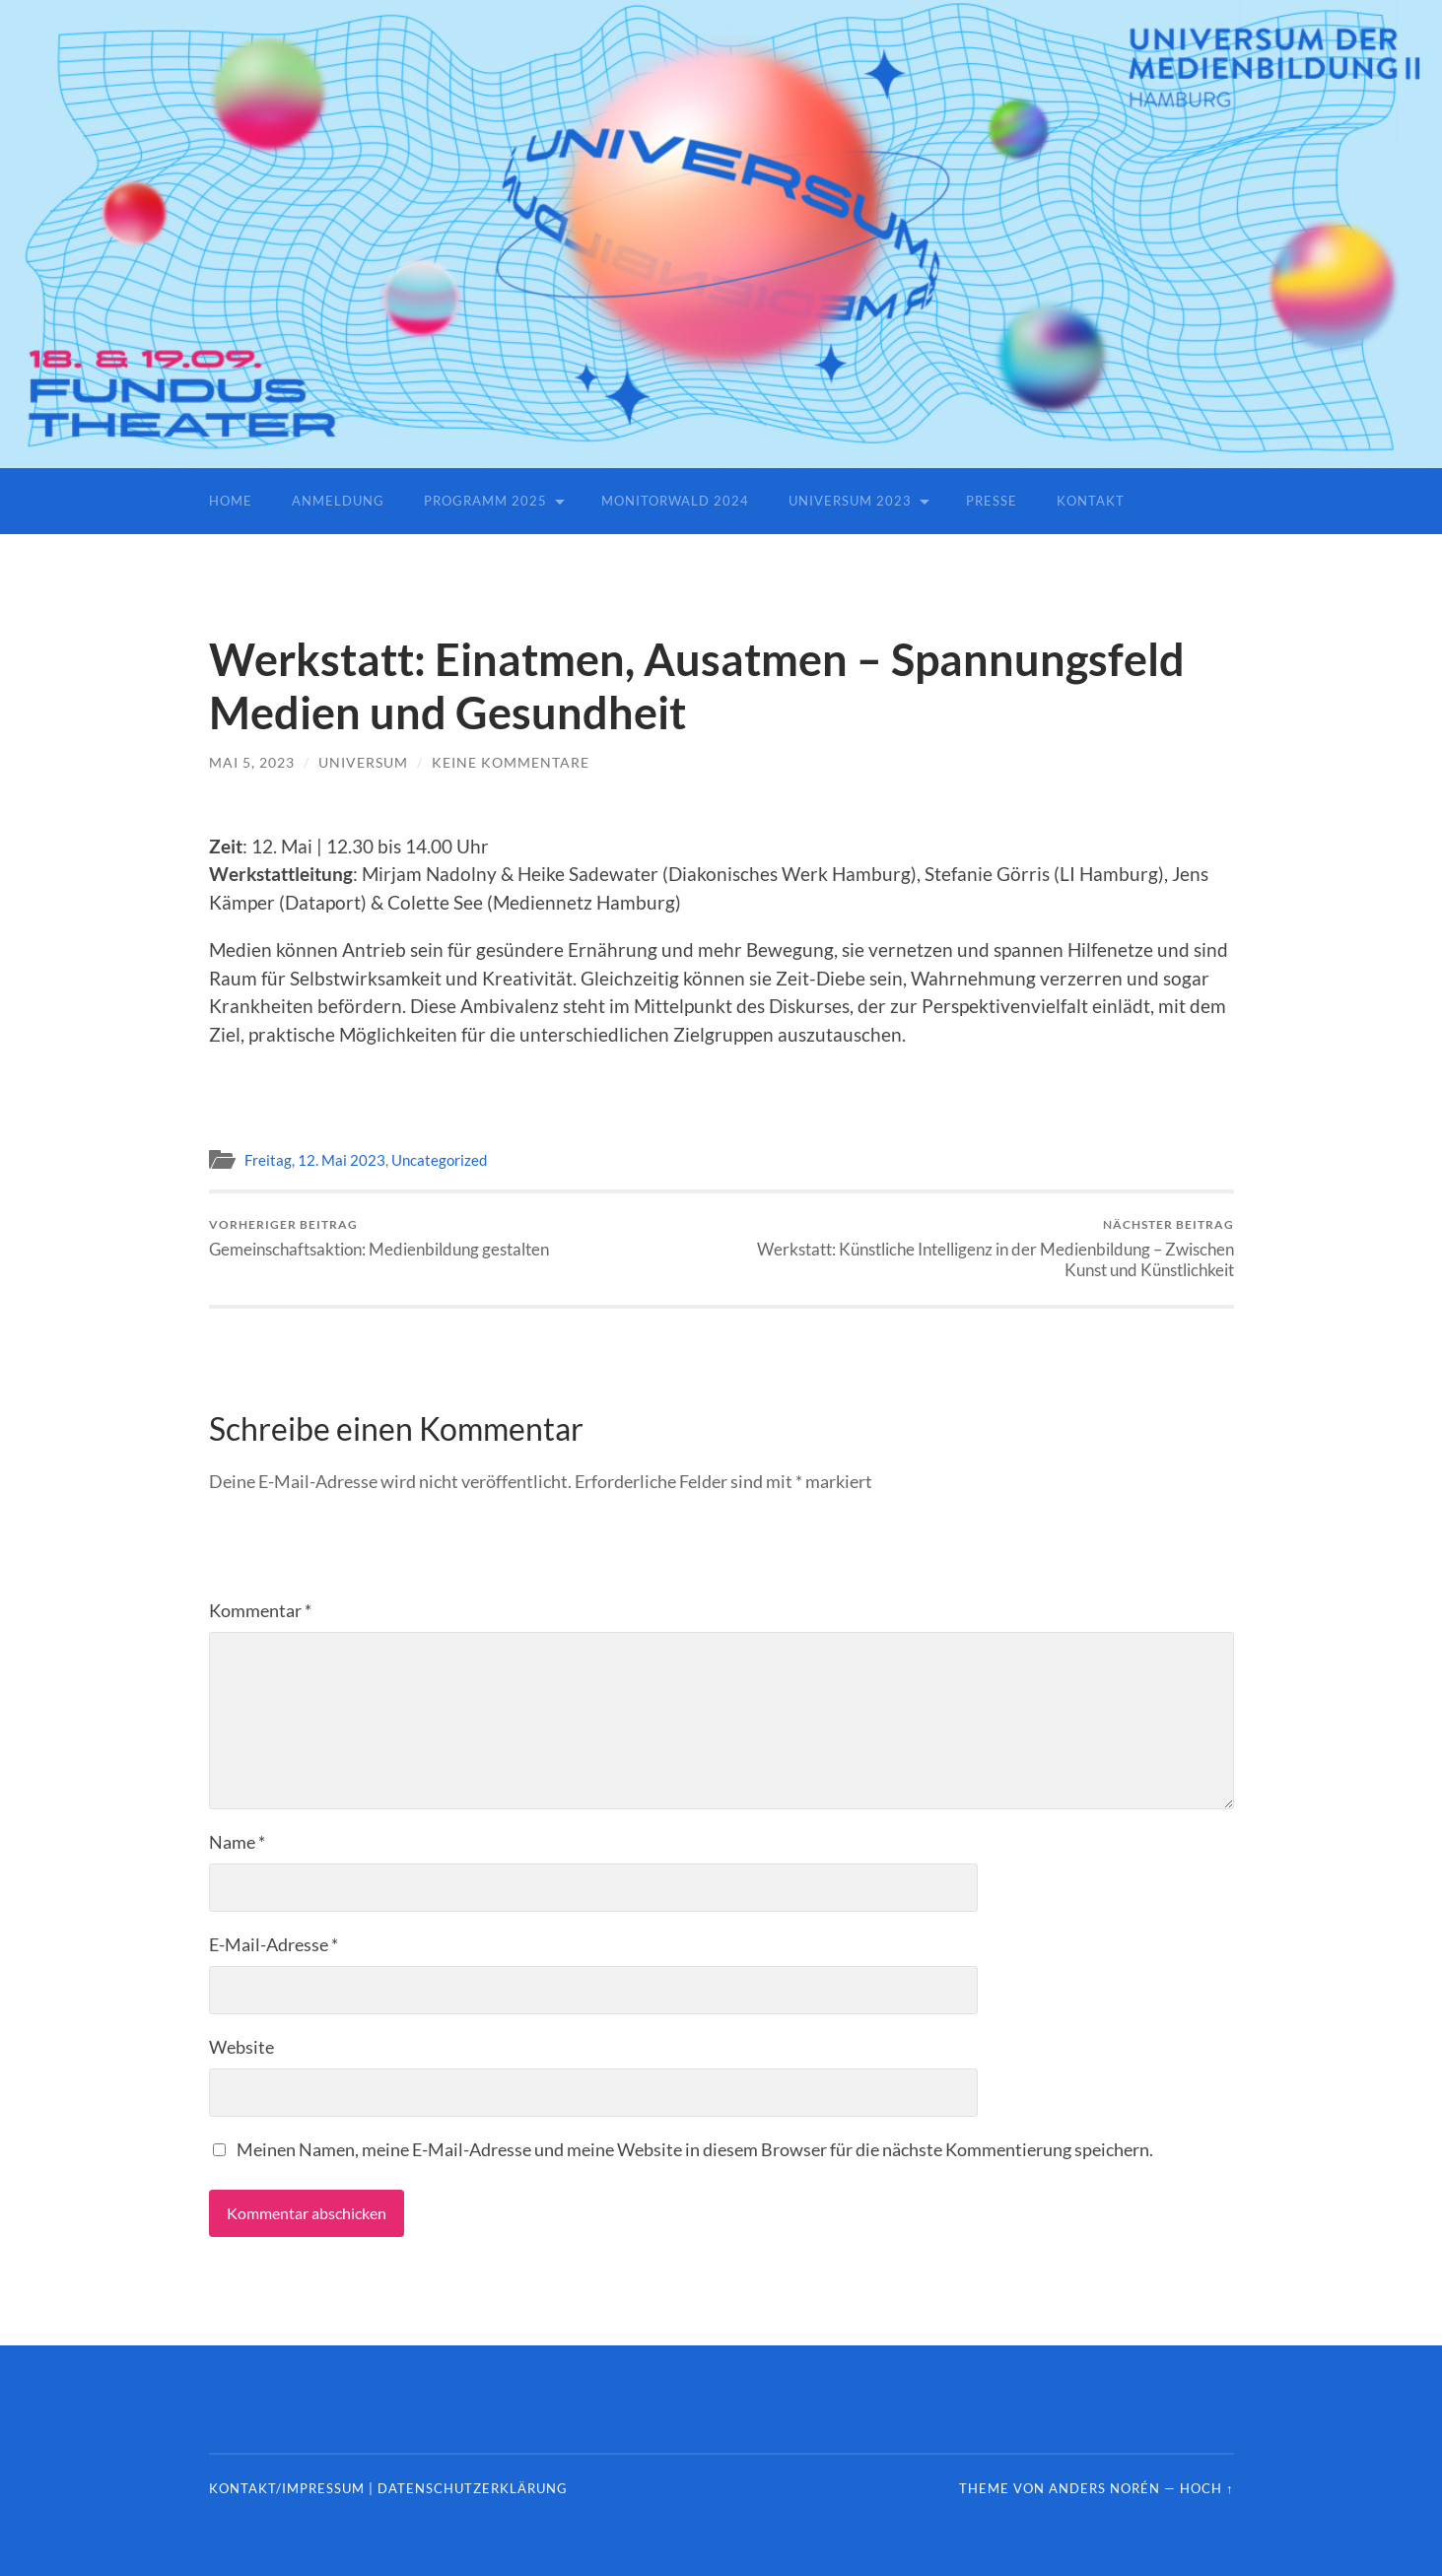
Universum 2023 (850, 500)
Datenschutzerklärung (473, 2488)
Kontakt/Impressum (287, 2488)
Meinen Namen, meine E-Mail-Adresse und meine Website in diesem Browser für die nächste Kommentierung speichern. (695, 2149)
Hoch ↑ (1206, 2488)
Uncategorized (439, 1160)
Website (241, 2047)
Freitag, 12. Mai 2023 (314, 1160)
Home (230, 500)
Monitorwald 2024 (675, 500)
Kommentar (260, 1610)
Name (237, 1842)
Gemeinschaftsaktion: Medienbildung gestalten (379, 1238)
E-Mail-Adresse (273, 1944)
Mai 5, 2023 (252, 762)
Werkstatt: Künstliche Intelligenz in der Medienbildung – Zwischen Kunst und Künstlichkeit (982, 1248)
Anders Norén (1104, 2488)
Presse (991, 500)
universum (363, 762)
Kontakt (1091, 500)
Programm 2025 (485, 500)
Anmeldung (338, 500)
